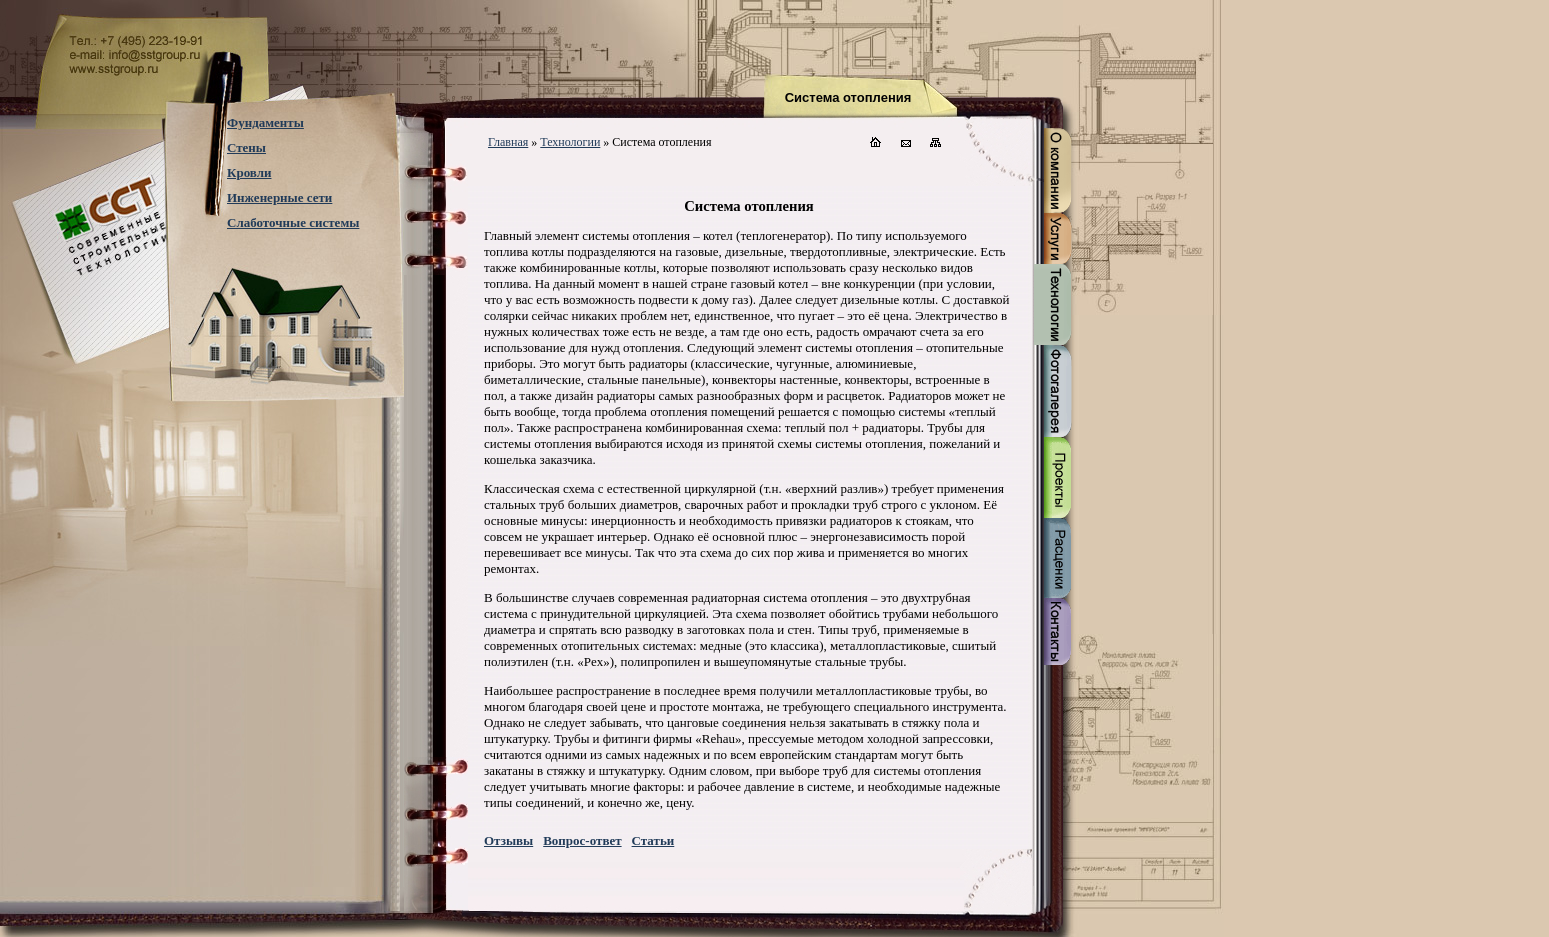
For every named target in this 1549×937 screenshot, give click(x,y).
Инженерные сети (279, 197)
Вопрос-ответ (582, 840)
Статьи (653, 840)
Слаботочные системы (293, 222)
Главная (508, 142)
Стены (246, 147)
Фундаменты (265, 122)
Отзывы (508, 840)
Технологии (570, 142)
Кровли (249, 172)
